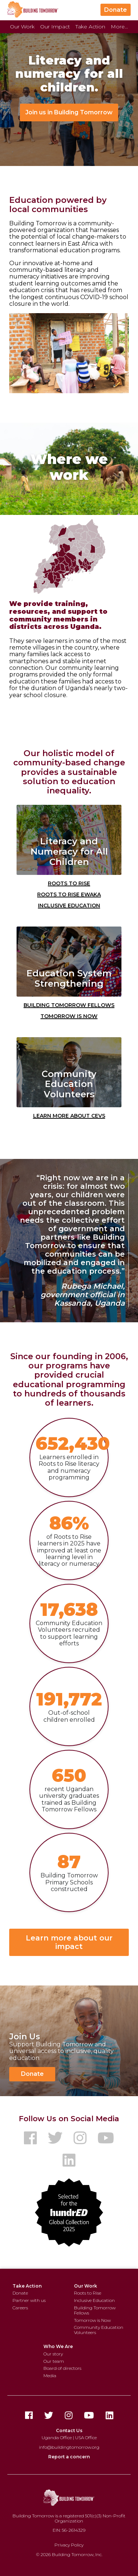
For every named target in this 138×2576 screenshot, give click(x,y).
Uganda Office (57, 2437)
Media (49, 2375)
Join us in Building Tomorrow (69, 112)
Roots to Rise (69, 882)
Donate (115, 9)
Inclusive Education (69, 904)
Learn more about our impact (69, 1942)
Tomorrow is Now (69, 1015)
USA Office (86, 2437)
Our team (53, 2361)
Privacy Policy (69, 2545)
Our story (53, 2354)
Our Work (22, 26)
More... (119, 26)
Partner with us (29, 2300)
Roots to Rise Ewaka (69, 893)
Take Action (90, 26)
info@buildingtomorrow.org (69, 2447)
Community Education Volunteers (98, 2329)
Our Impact (55, 26)
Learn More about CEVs (69, 1115)
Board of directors (62, 2368)
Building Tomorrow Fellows (69, 1004)
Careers (20, 2307)
